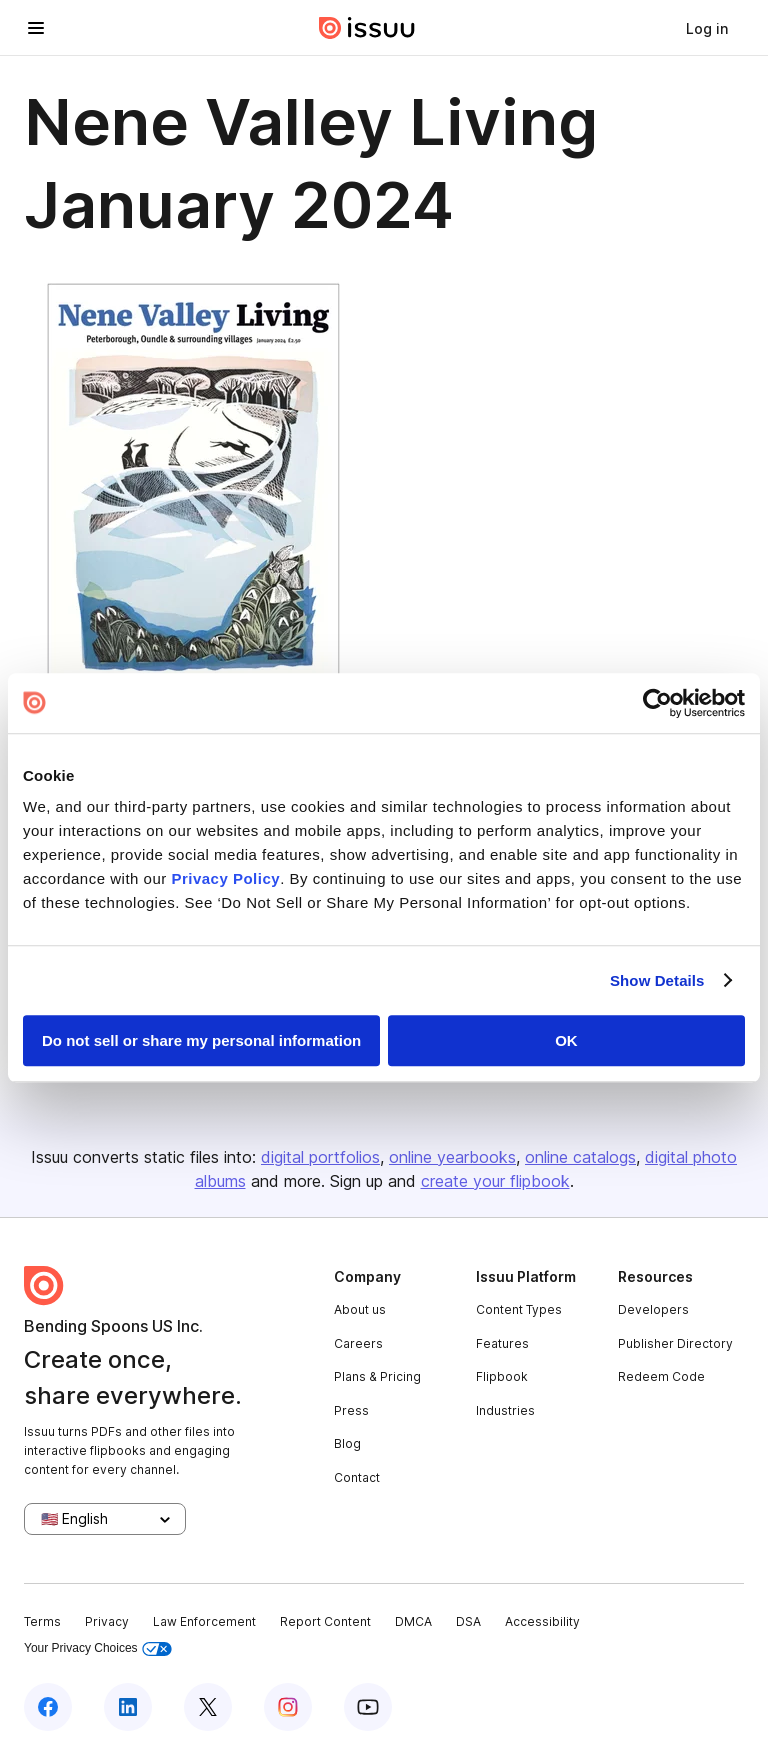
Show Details (657, 980)
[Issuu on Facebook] (48, 1707)
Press (351, 1410)
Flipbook (502, 1376)
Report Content (325, 1621)
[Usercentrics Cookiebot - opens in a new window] (657, 703)
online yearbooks (452, 1157)
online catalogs (580, 1157)
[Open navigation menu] (36, 28)
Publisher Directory (675, 1343)
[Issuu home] (367, 28)
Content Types (519, 1309)
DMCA (413, 1621)
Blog (347, 1443)
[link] (707, 28)
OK (566, 1040)
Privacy (107, 1621)
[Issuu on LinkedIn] (128, 1707)
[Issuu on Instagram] (288, 1707)
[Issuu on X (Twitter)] (208, 1707)
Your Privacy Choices (98, 1648)
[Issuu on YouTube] (368, 1707)
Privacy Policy (225, 878)
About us (360, 1309)
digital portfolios (320, 1157)
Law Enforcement (204, 1621)
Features (502, 1343)
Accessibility (542, 1621)
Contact (357, 1477)
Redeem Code (661, 1376)
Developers (653, 1309)
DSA (468, 1621)
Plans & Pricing (377, 1376)
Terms (42, 1621)
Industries (505, 1410)
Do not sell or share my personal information (201, 1040)
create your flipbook (495, 1181)
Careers (358, 1343)
